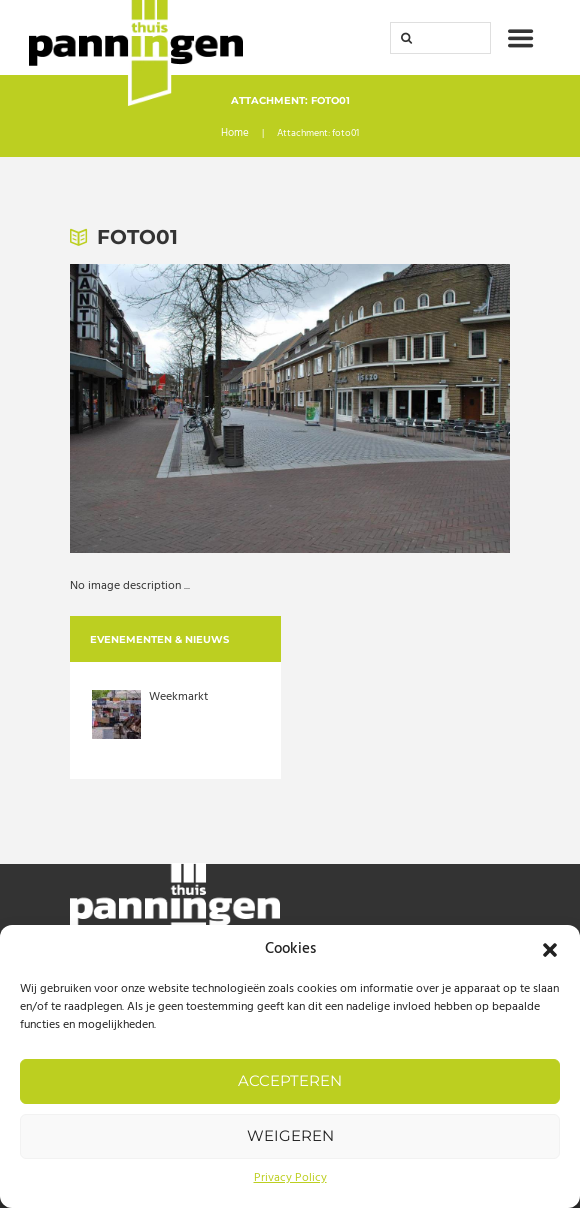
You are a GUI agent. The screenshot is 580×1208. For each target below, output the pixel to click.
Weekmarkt (178, 697)
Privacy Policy (290, 1178)
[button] (550, 950)
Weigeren (290, 1135)
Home (235, 135)
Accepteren (290, 1080)
